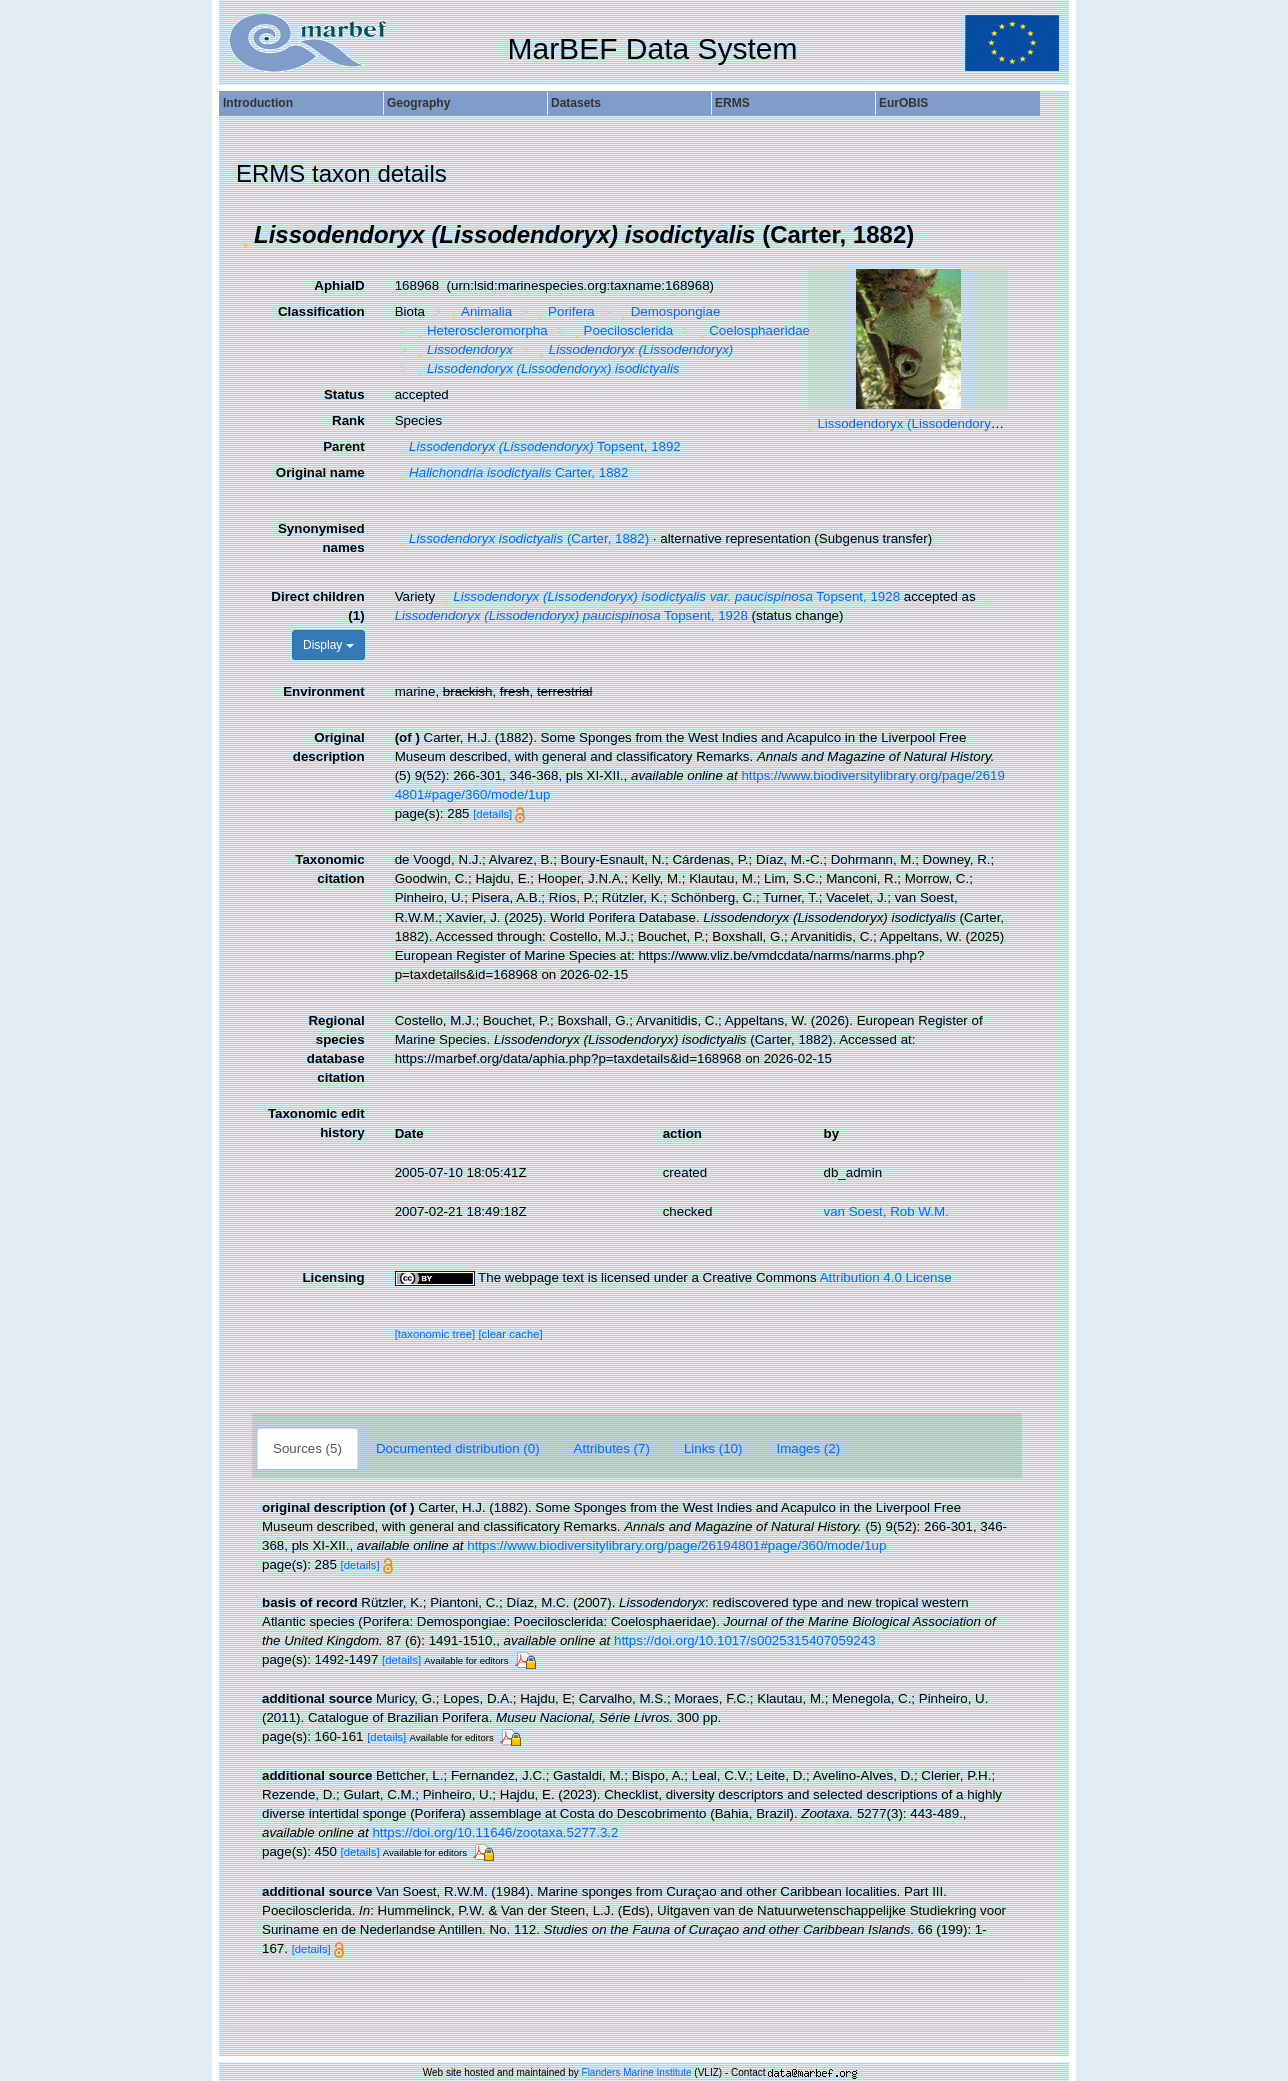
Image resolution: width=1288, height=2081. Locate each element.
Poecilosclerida (621, 330)
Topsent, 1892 (538, 446)
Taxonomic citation (329, 869)
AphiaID (339, 285)
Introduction (258, 103)
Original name (320, 472)
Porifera (564, 311)
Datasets (576, 103)
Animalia (480, 311)
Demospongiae (668, 311)
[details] (492, 814)
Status (344, 394)
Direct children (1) (317, 606)
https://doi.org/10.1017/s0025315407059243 (745, 1640)
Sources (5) (307, 1448)
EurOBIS (903, 103)
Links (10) (713, 1448)
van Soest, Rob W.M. (886, 1211)
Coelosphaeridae (752, 330)
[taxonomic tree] (435, 1334)
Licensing (333, 1277)
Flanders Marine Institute (637, 2072)
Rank (348, 420)
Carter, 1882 (512, 472)
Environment (323, 691)
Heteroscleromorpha (479, 330)
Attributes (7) (612, 1448)
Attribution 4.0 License (886, 1277)
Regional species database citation (336, 1049)
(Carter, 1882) (522, 538)
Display (328, 645)
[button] (245, 235)
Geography (418, 103)
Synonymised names (321, 538)
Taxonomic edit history (316, 1123)
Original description (329, 747)
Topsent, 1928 (669, 596)
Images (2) (808, 1448)
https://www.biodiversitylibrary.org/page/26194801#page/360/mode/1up (676, 1545)
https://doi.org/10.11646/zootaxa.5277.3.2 (495, 1832)
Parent (343, 446)
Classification (321, 311)
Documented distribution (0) (458, 1448)
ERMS (732, 103)
